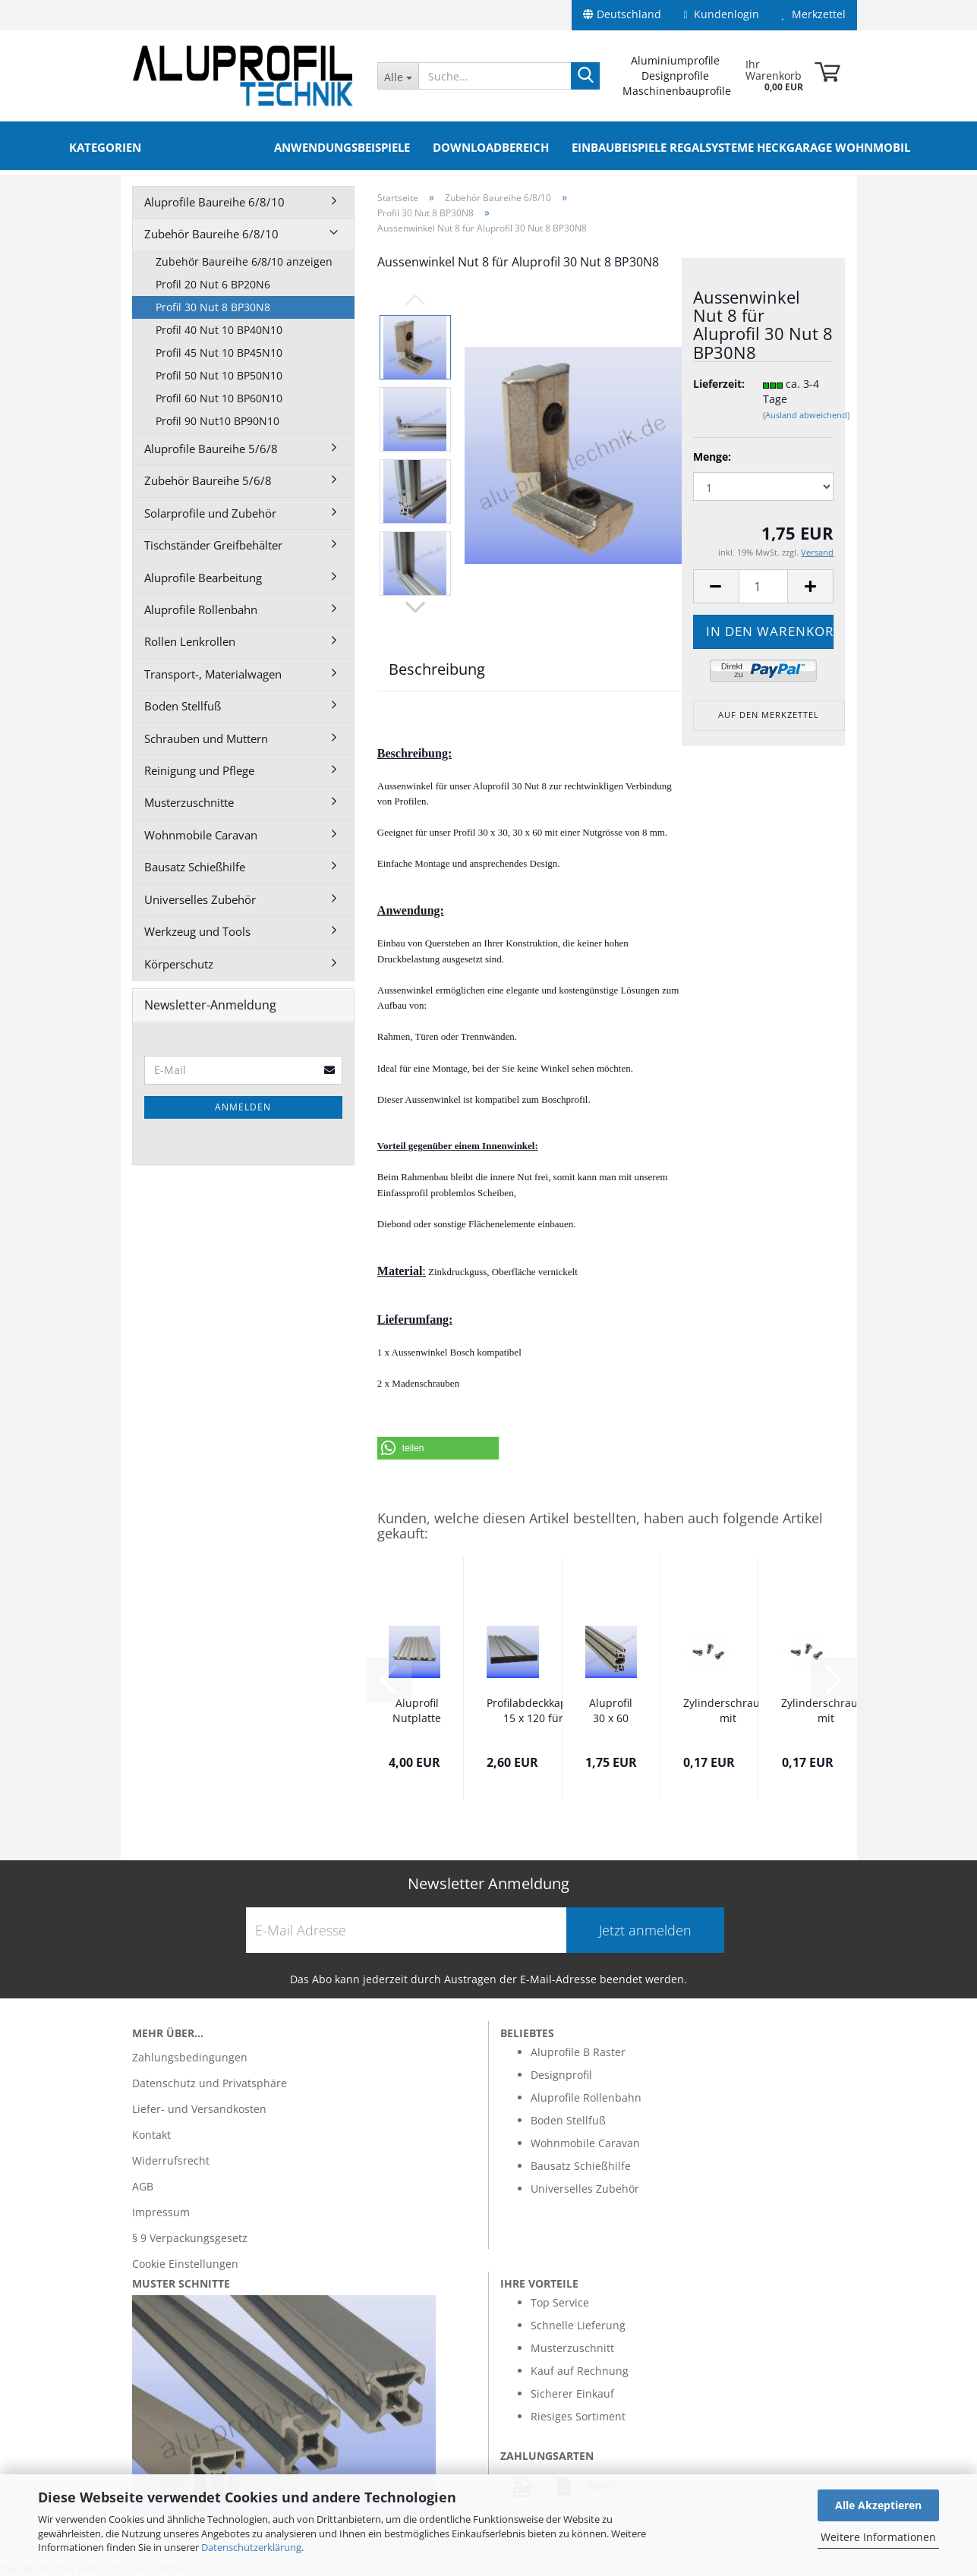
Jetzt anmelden (645, 1930)
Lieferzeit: (716, 383)
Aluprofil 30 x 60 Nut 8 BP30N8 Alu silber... (610, 1711)
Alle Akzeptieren (878, 2505)
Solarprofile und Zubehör (210, 513)
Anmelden (243, 1107)
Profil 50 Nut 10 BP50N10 (219, 375)
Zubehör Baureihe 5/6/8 (208, 480)
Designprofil (561, 2074)
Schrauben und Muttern (206, 738)
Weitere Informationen (878, 2537)
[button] (438, 1448)
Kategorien (105, 147)
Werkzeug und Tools (197, 931)
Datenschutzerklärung (251, 2547)
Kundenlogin (721, 14)
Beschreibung (437, 669)
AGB (142, 2186)
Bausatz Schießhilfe (194, 866)
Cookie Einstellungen (185, 2263)
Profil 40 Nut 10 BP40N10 (219, 330)
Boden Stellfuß (182, 705)
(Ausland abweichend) (806, 414)
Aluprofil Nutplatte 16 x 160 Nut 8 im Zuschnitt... (417, 1711)
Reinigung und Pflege (199, 770)
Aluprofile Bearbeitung (203, 577)
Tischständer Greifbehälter (213, 545)
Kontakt (151, 2134)
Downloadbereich (491, 147)
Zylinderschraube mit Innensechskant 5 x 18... (826, 1711)
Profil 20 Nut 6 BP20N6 (213, 284)
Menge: (712, 456)
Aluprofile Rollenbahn (200, 609)
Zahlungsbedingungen (189, 2057)
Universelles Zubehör (200, 899)
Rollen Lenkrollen (189, 641)
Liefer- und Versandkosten (199, 2109)
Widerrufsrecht (171, 2160)
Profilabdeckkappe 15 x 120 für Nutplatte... (533, 1711)
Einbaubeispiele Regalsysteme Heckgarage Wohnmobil (741, 147)
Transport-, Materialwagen (213, 674)
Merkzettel (814, 14)
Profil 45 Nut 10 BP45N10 (219, 352)
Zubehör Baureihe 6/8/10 (211, 233)
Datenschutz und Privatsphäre (209, 2083)
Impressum (161, 2212)
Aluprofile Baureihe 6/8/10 (214, 201)
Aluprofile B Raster (578, 2052)
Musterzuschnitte (189, 802)
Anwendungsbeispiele (342, 147)
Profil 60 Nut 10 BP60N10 (219, 398)
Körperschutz (178, 964)
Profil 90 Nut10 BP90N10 (217, 421)
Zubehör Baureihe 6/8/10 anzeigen (244, 261)
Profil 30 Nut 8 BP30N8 (213, 307)
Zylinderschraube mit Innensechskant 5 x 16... (728, 1711)
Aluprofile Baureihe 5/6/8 (211, 448)
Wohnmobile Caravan (200, 834)
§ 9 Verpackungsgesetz (189, 2238)
